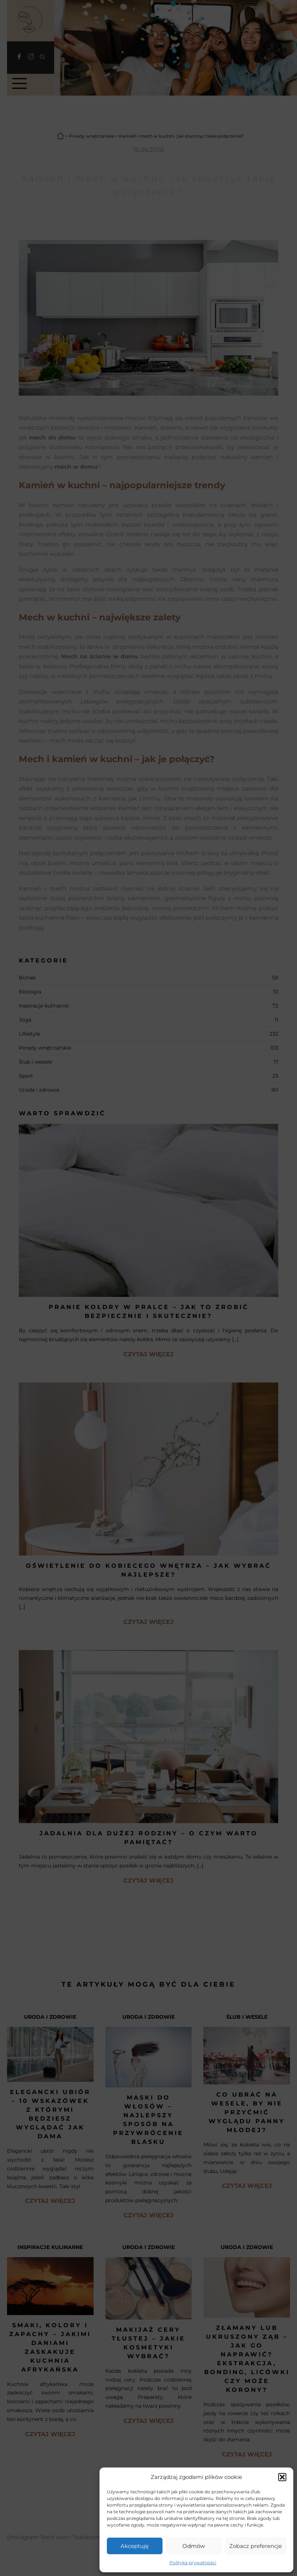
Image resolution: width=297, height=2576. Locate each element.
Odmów (193, 2545)
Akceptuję (134, 2545)
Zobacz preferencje (255, 2545)
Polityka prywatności (193, 2562)
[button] (282, 2477)
